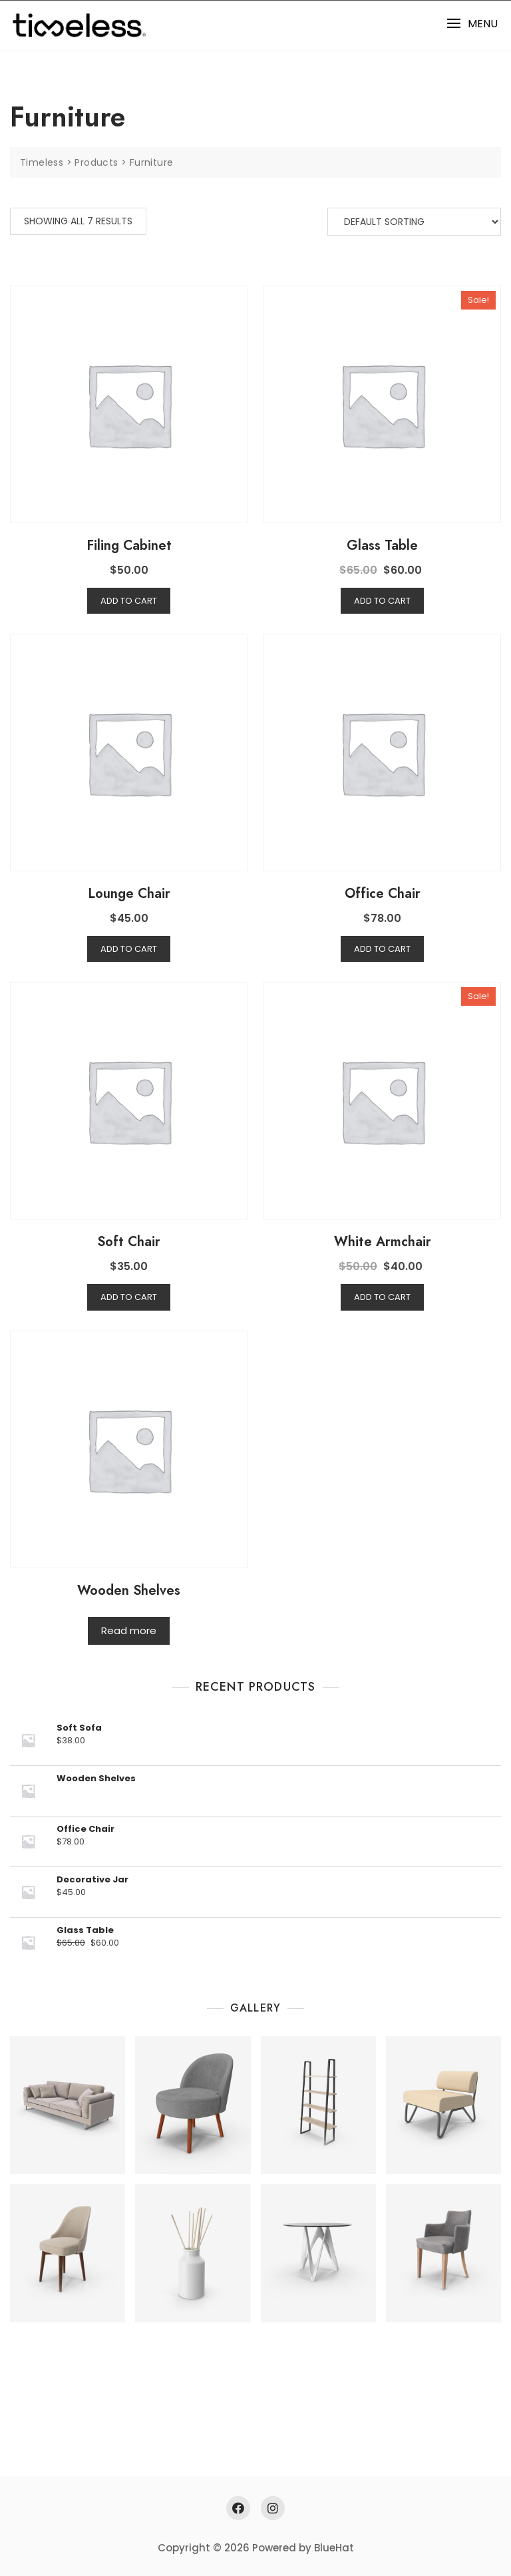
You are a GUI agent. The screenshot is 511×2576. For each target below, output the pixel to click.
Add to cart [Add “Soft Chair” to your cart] (128, 1297)
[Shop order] (414, 222)
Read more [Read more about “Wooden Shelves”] (128, 1630)
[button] (472, 23)
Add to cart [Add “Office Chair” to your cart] (382, 949)
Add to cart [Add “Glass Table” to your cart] (382, 600)
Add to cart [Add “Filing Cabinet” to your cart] (128, 600)
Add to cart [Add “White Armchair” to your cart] (382, 1297)
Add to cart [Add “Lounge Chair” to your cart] (128, 949)
